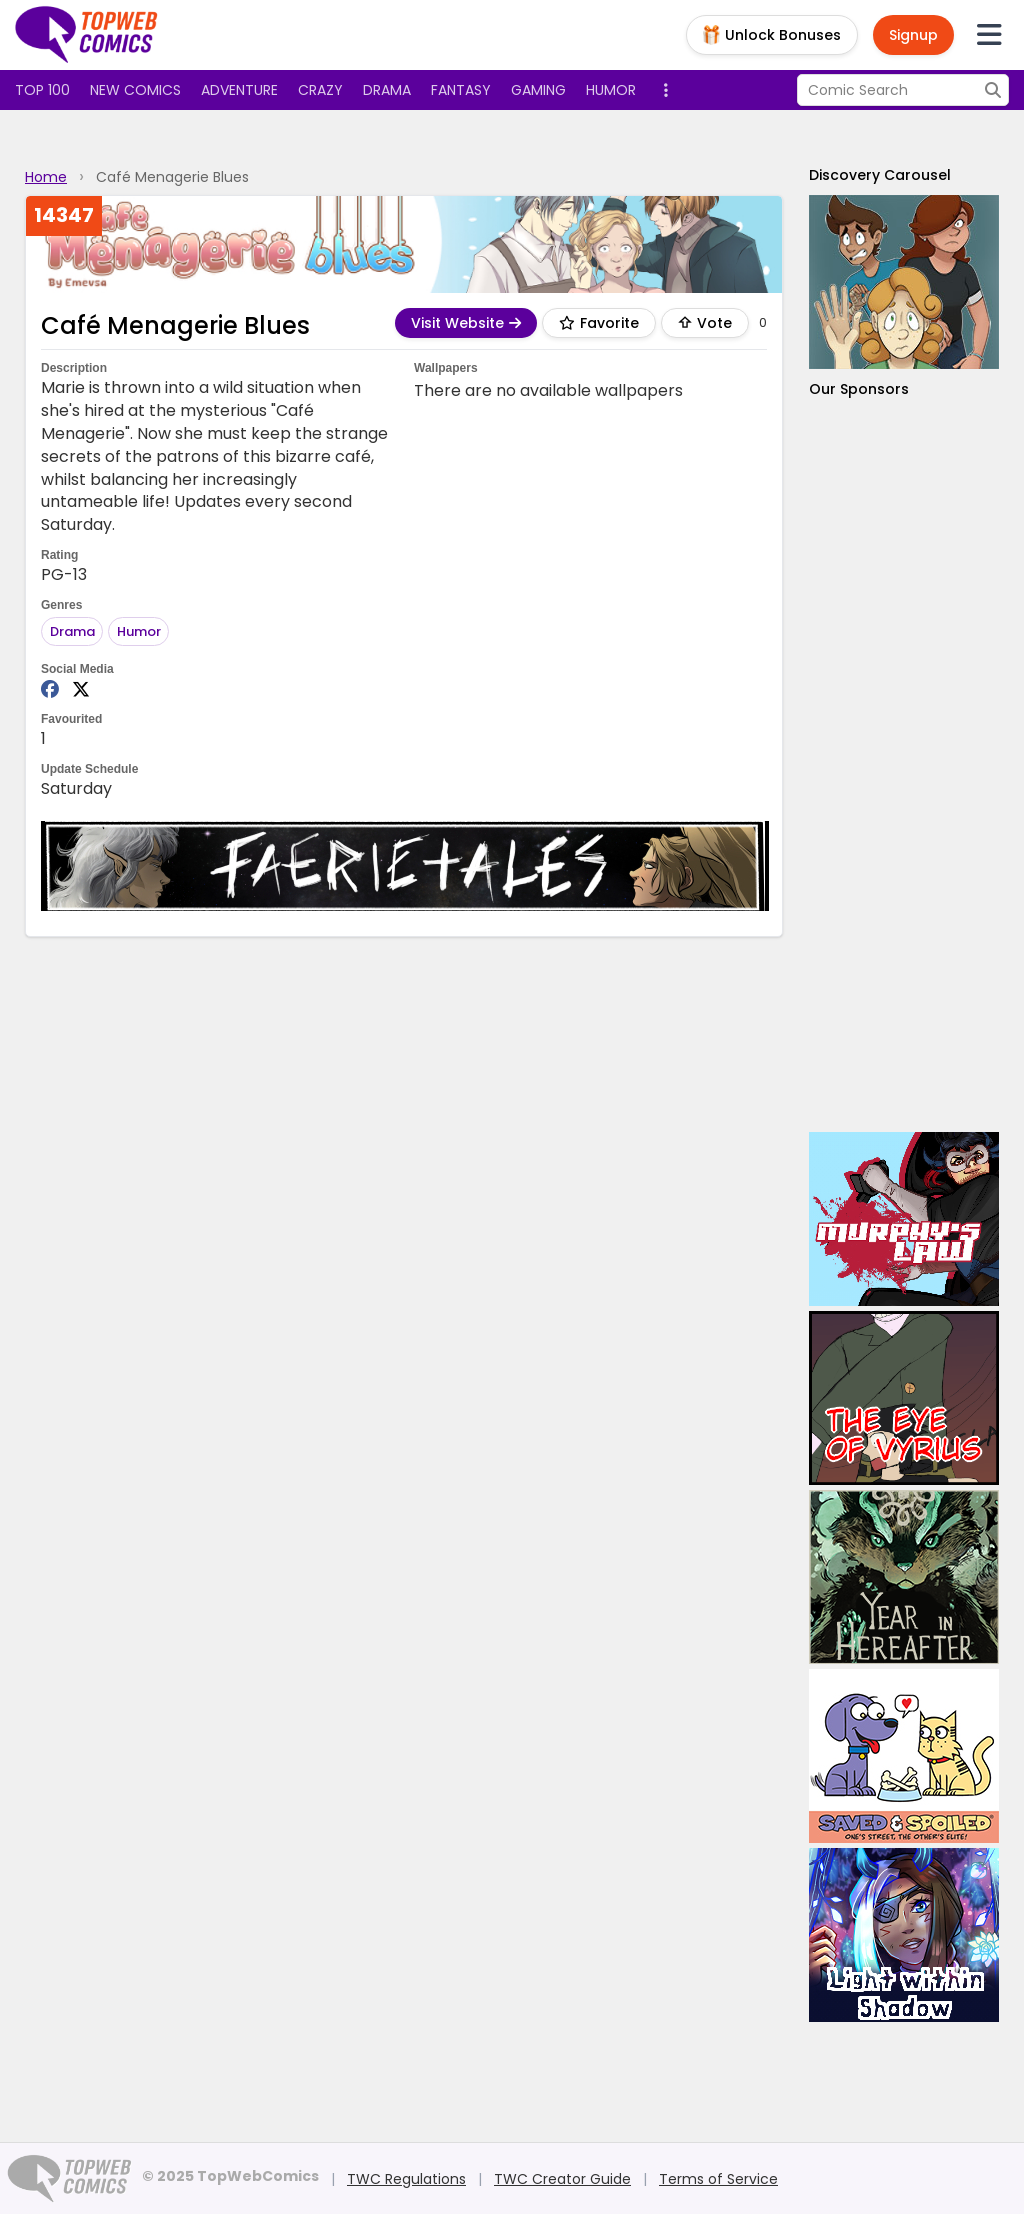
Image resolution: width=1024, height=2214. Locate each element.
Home (46, 177)
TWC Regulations (406, 2179)
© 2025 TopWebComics (230, 2176)
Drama (387, 90)
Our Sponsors (859, 389)
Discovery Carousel (880, 175)
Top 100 (42, 90)
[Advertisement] (904, 765)
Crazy (320, 90)
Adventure (239, 90)
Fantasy (461, 90)
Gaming (538, 90)
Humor (611, 90)
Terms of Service (718, 2179)
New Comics (135, 90)
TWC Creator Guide (562, 2179)
